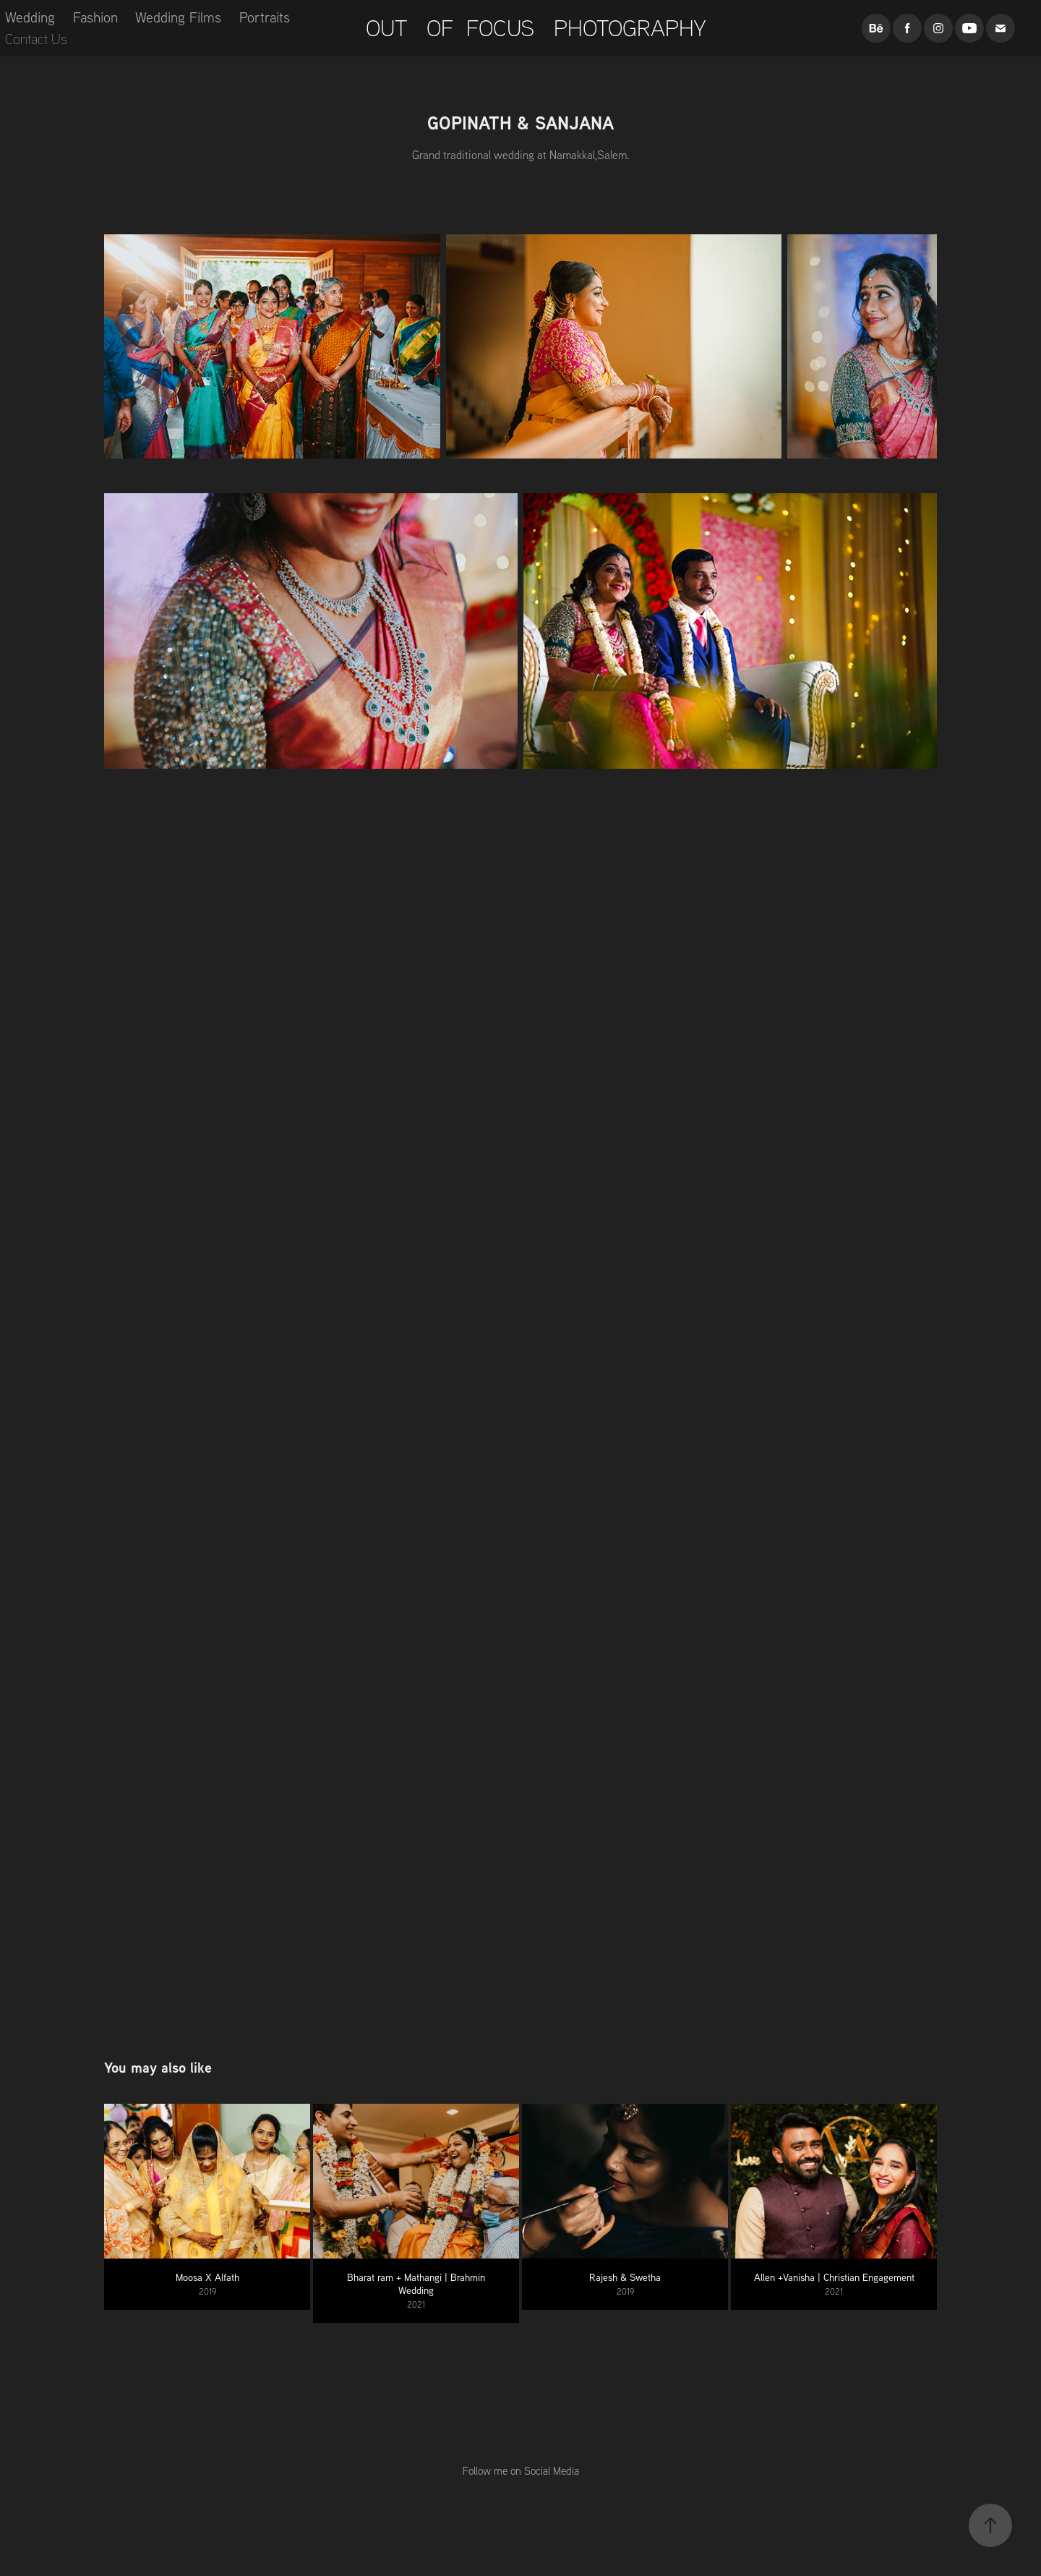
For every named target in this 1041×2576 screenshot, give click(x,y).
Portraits (264, 17)
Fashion (95, 17)
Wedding (30, 17)
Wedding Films (178, 17)
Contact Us (36, 39)
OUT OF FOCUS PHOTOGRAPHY (532, 27)
